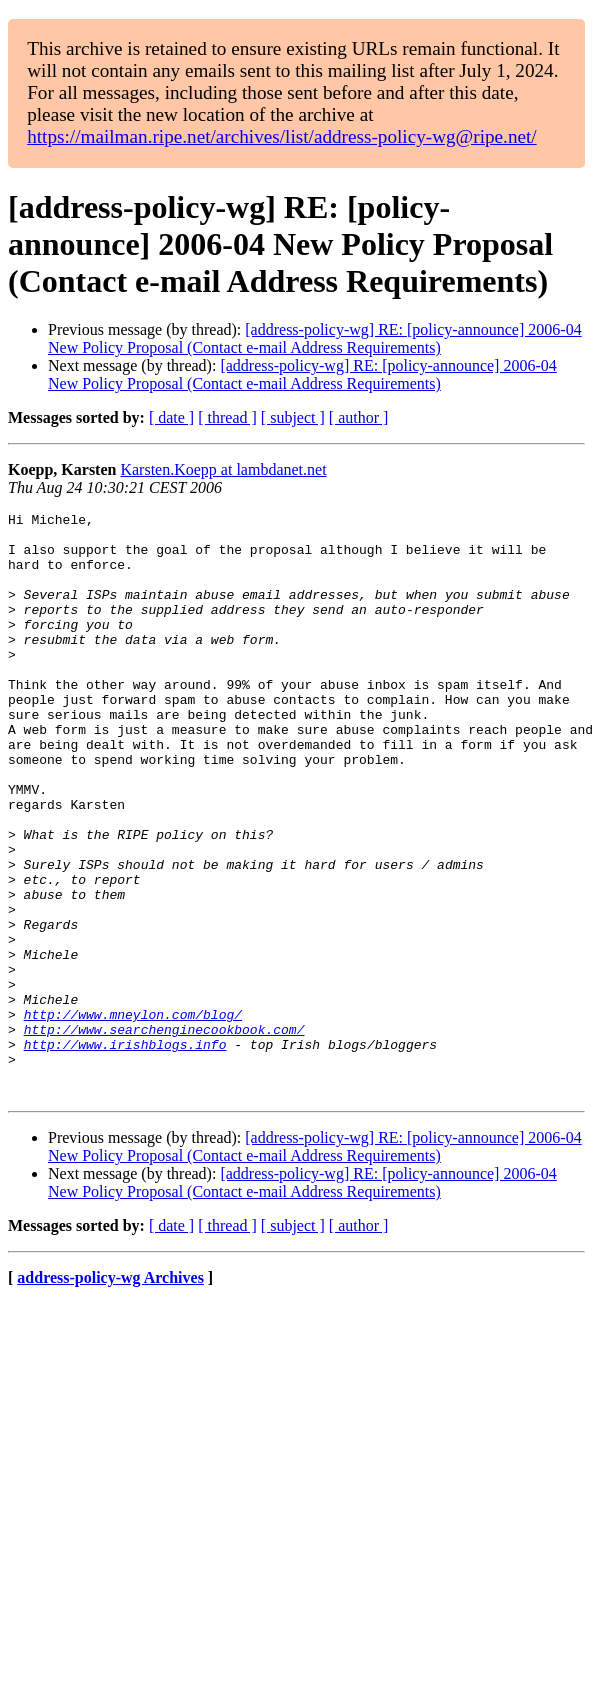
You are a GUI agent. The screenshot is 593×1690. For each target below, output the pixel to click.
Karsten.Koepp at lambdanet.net (223, 469)
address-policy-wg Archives (110, 1394)
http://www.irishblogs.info (125, 1152)
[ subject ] (293, 417)
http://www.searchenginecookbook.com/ (164, 1134)
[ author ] (359, 417)
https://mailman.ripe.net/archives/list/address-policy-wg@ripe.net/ (282, 136)
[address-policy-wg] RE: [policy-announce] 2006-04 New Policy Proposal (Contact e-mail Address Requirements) (315, 338)
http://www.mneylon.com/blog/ (133, 1116)
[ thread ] (227, 417)
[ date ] (171, 417)
